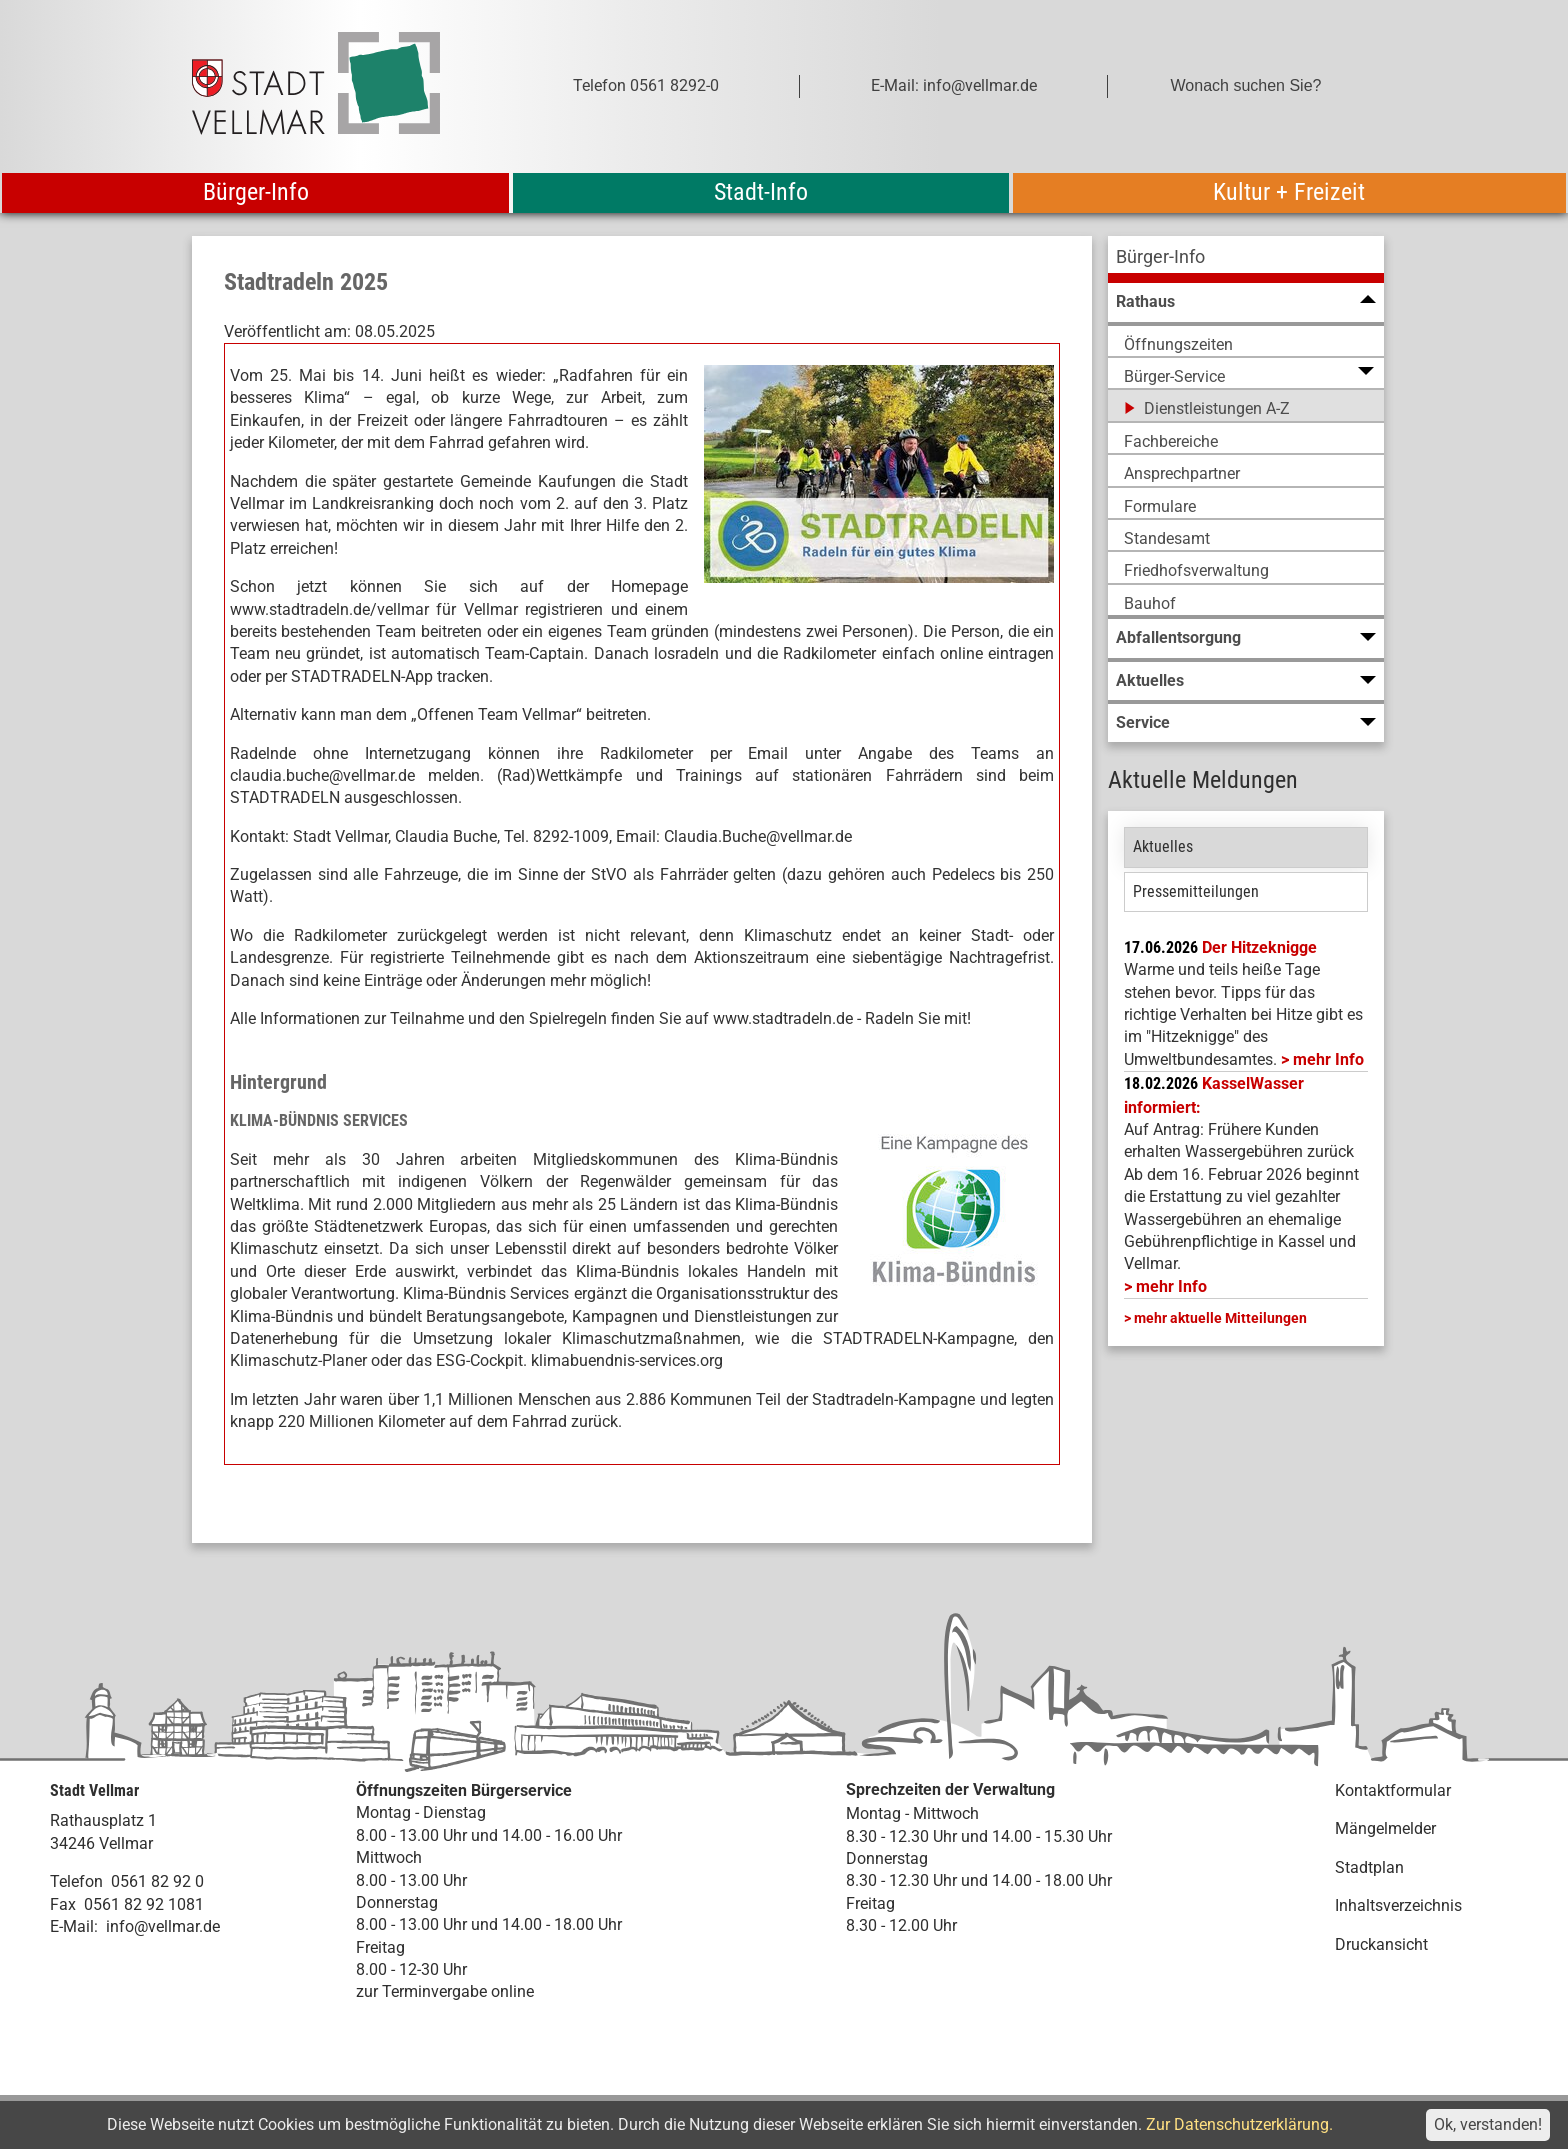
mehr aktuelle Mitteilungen (1220, 1318)
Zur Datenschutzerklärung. (1239, 2124)
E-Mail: (74, 1926)
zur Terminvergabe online (445, 1991)
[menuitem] (1246, 259)
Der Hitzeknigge (1259, 947)
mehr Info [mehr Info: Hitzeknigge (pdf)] (1328, 1059)
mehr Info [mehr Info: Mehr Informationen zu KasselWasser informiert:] (1171, 1286)
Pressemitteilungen (1196, 891)
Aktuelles (1163, 846)
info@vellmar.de (163, 1926)
